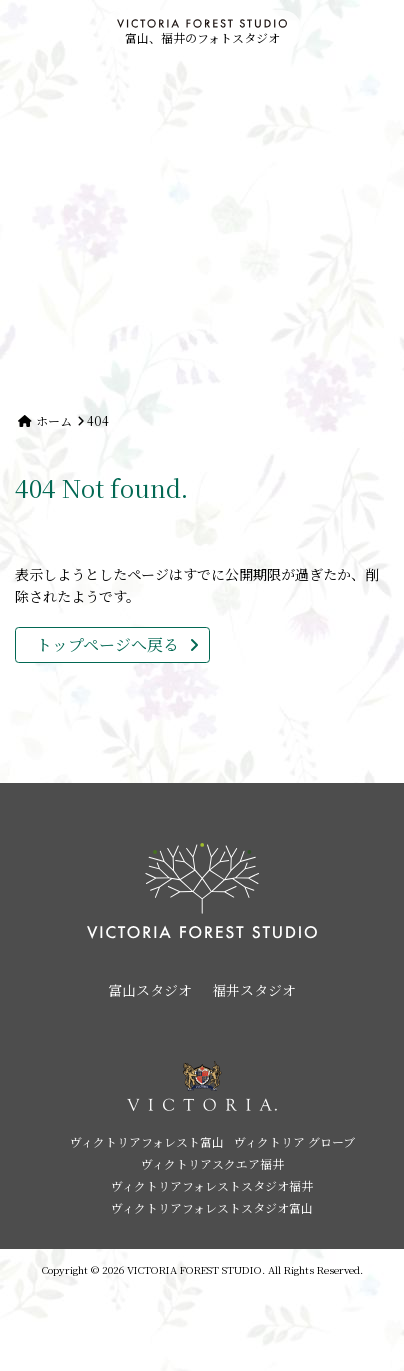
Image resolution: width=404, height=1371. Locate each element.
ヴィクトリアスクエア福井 (212, 1163)
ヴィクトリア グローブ (294, 1141)
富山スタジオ (150, 990)
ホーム (54, 420)
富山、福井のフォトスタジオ (202, 32)
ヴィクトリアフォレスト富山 (147, 1141)
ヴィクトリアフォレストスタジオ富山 (212, 1207)
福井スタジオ (254, 990)
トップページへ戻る (107, 644)
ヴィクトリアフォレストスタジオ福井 (212, 1185)
